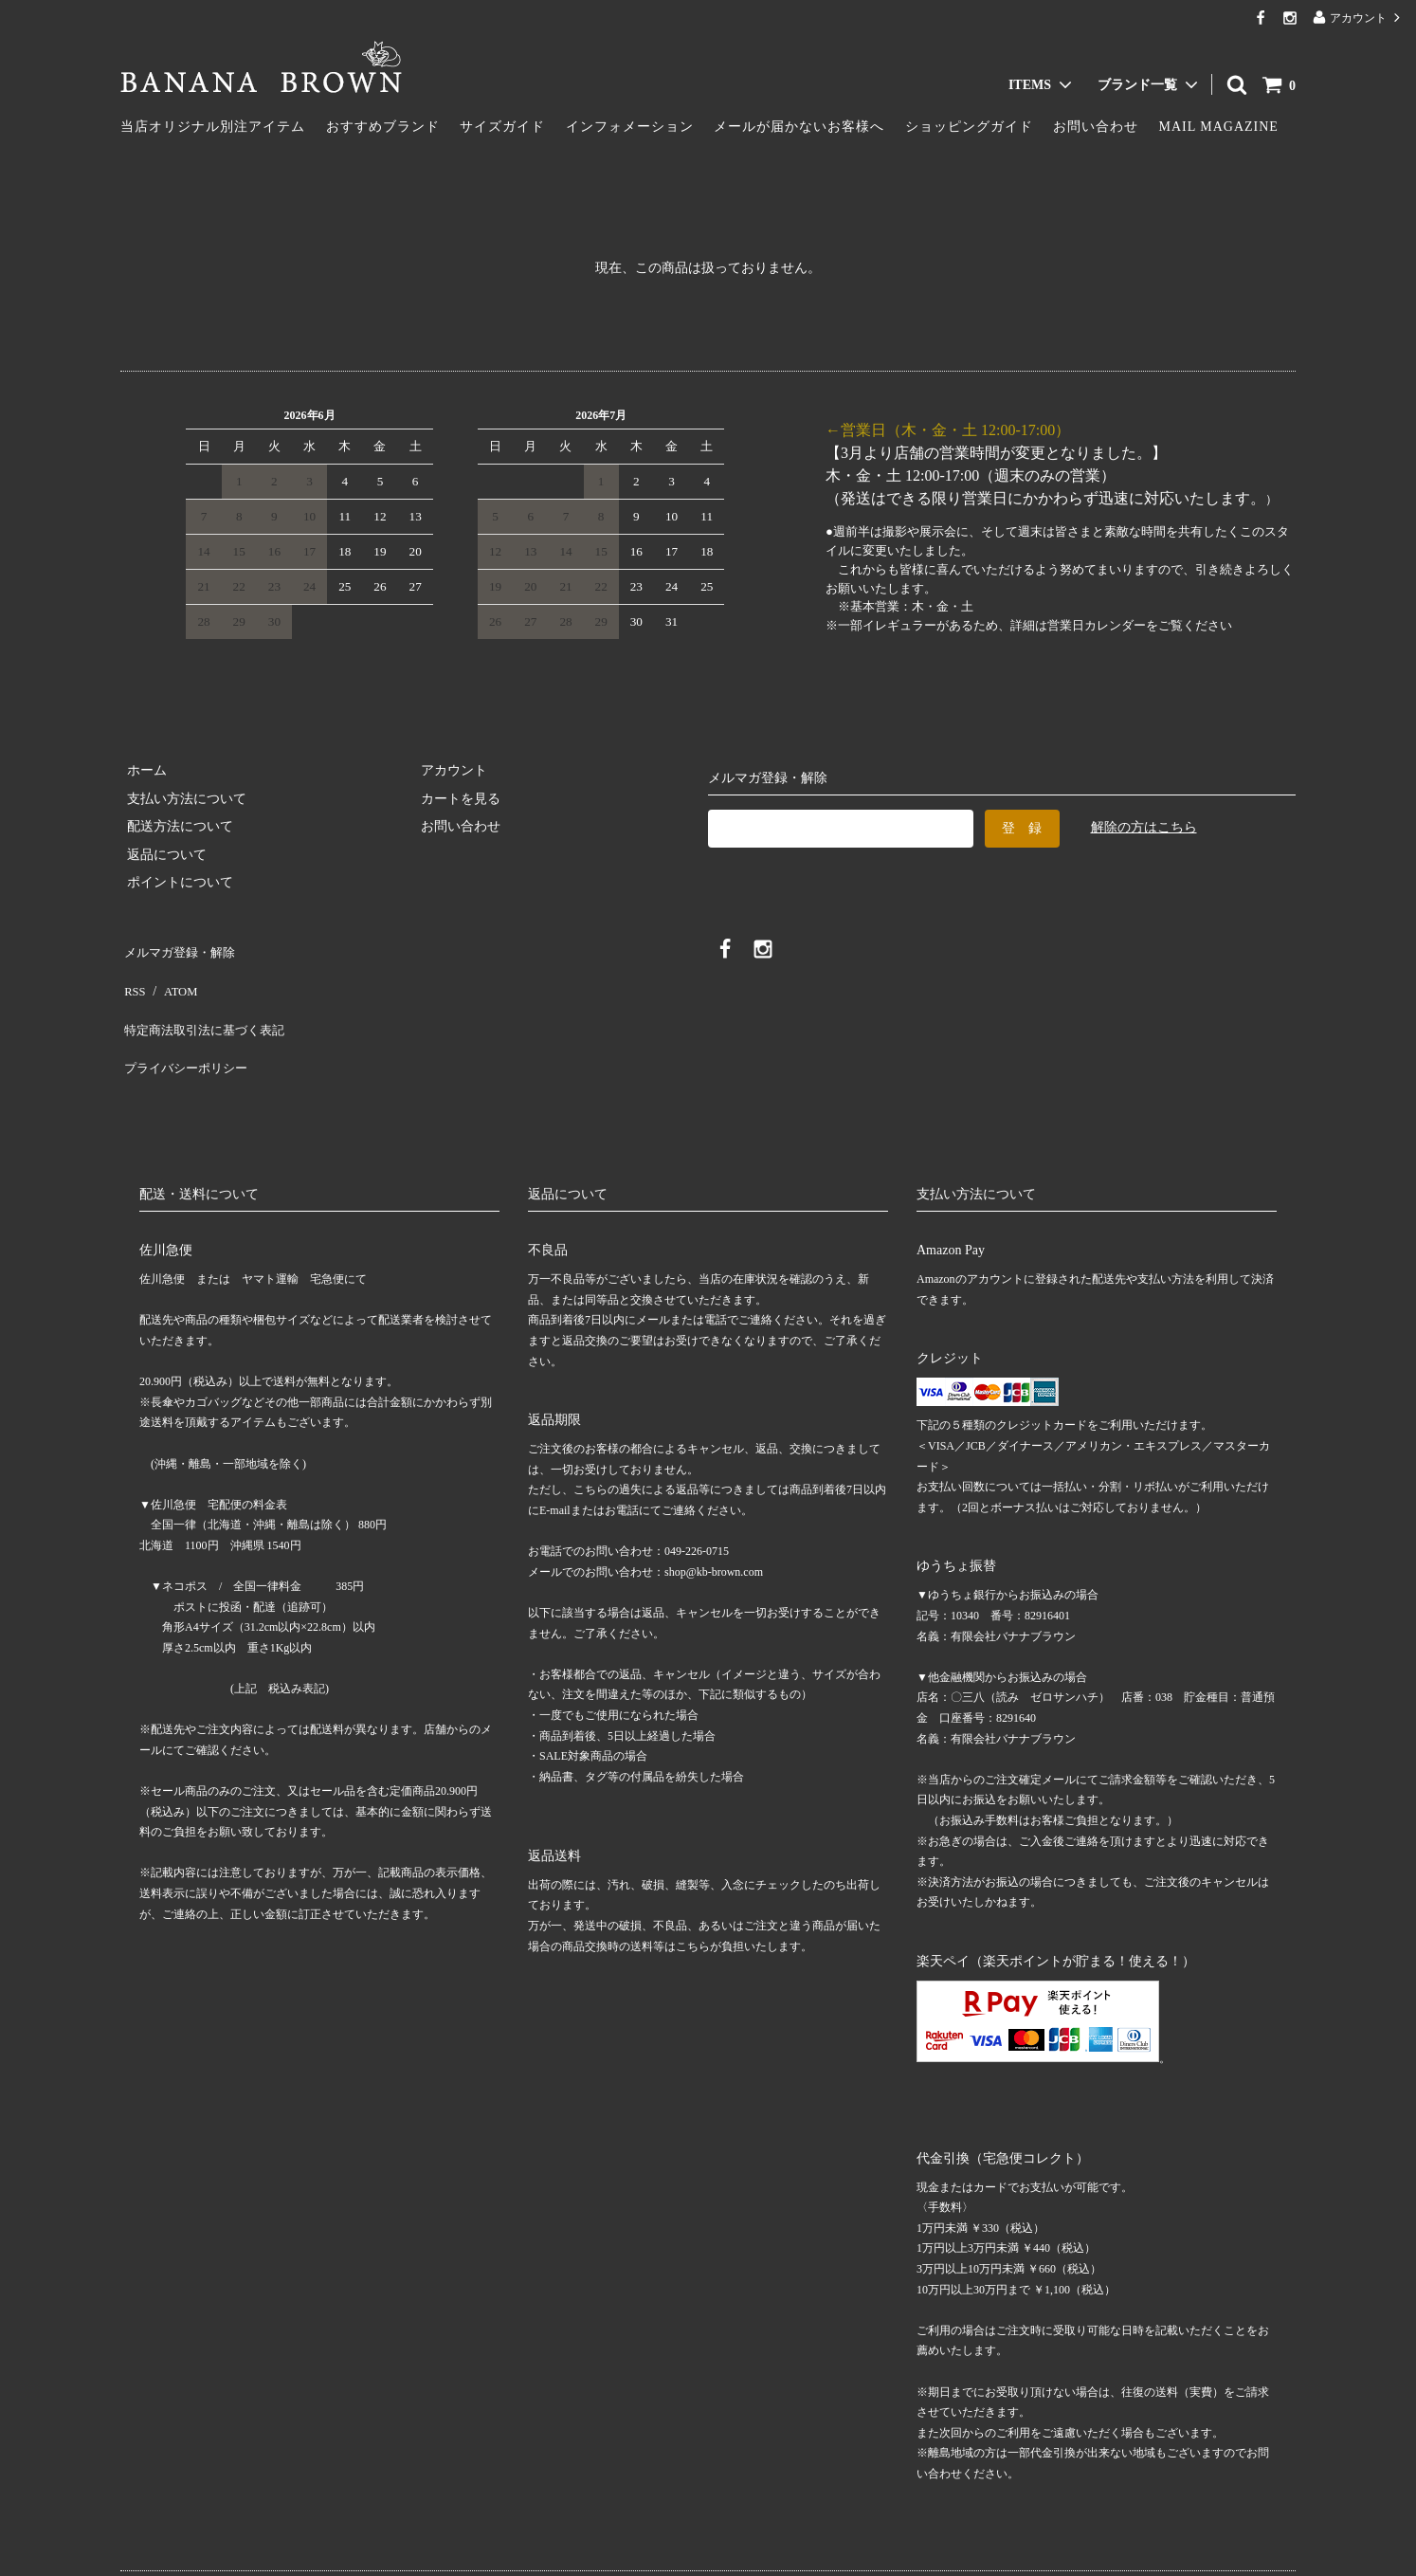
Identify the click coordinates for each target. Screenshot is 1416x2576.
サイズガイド (502, 126)
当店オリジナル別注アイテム (212, 126)
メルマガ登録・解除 (180, 948)
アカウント (1358, 17)
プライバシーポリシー (186, 1032)
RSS (132, 976)
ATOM (172, 976)
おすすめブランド (383, 126)
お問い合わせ (1095, 126)
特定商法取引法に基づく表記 (206, 1004)
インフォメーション (630, 126)
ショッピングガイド (969, 126)
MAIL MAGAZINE (1219, 126)
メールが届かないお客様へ (799, 126)
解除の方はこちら (1144, 827)
